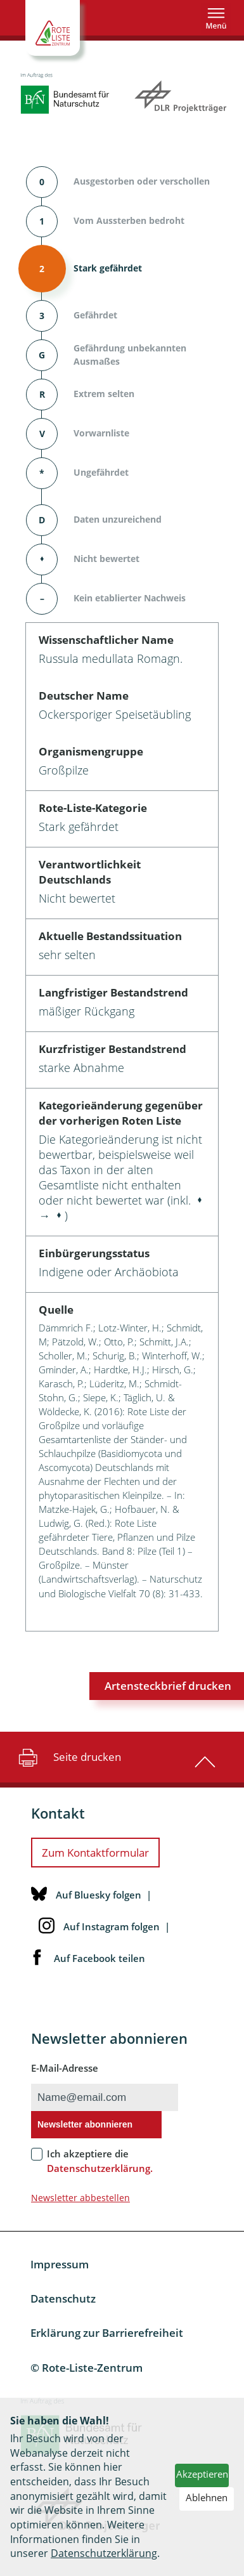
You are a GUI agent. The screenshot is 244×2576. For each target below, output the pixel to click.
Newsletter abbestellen (80, 2198)
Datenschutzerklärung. (100, 2168)
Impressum (59, 2264)
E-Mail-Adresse (64, 2068)
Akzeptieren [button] (202, 2474)
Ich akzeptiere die (100, 2160)
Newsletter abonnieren (84, 2124)
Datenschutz (63, 2298)
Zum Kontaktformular (95, 1852)
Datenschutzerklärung (104, 2553)
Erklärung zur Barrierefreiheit (106, 2332)
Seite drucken (68, 1757)
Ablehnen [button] (207, 2497)
